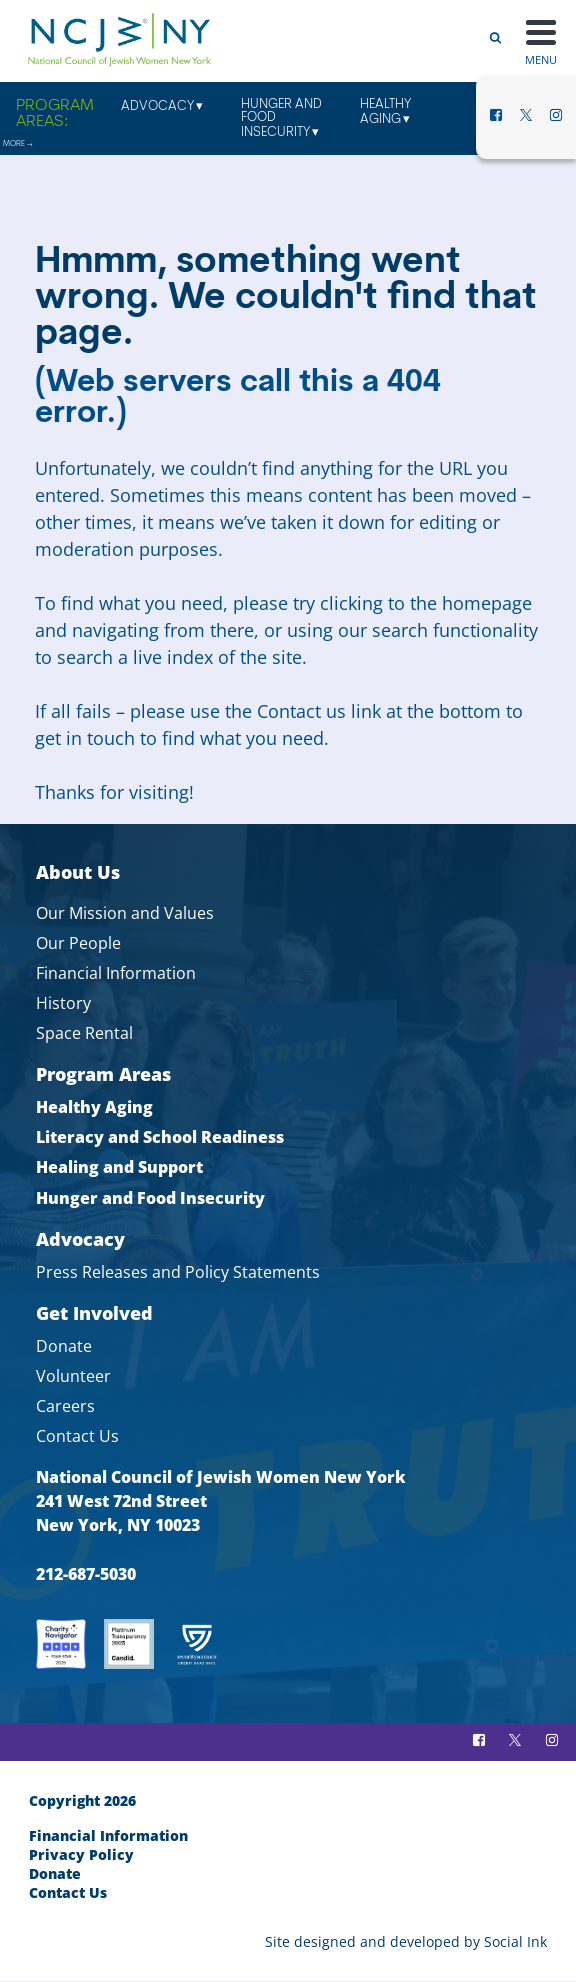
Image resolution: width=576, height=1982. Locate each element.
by (406, 1941)
